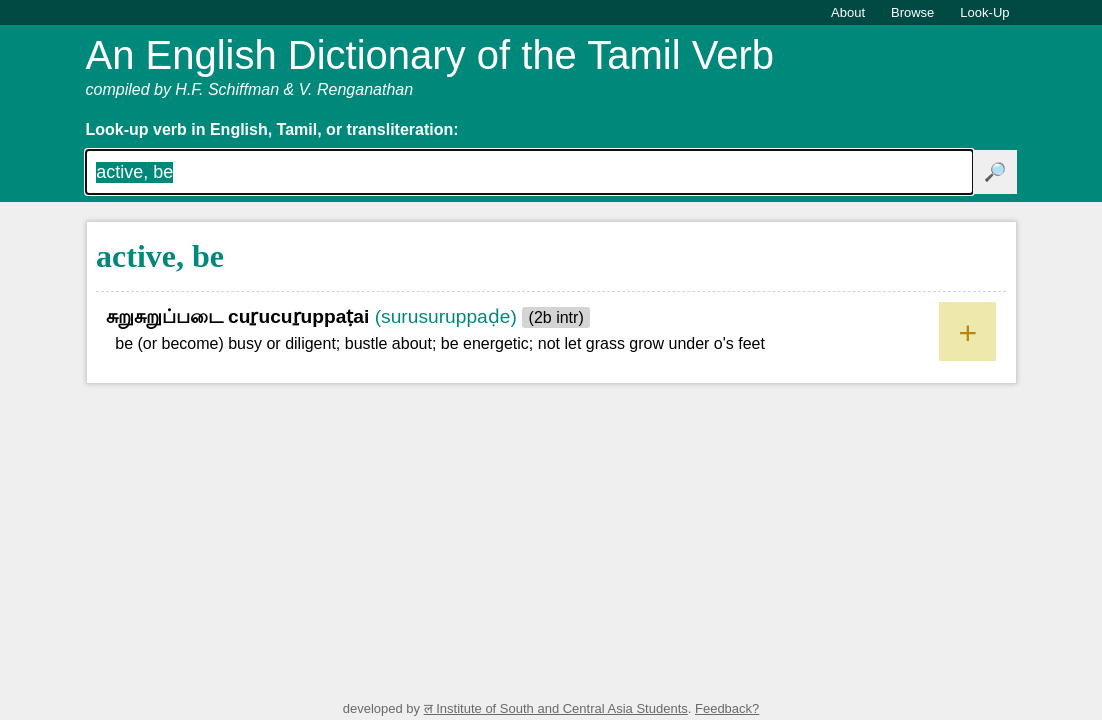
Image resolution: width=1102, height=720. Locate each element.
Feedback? (727, 708)
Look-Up (984, 12)
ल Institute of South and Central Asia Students (556, 708)
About (848, 12)
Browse (912, 12)
